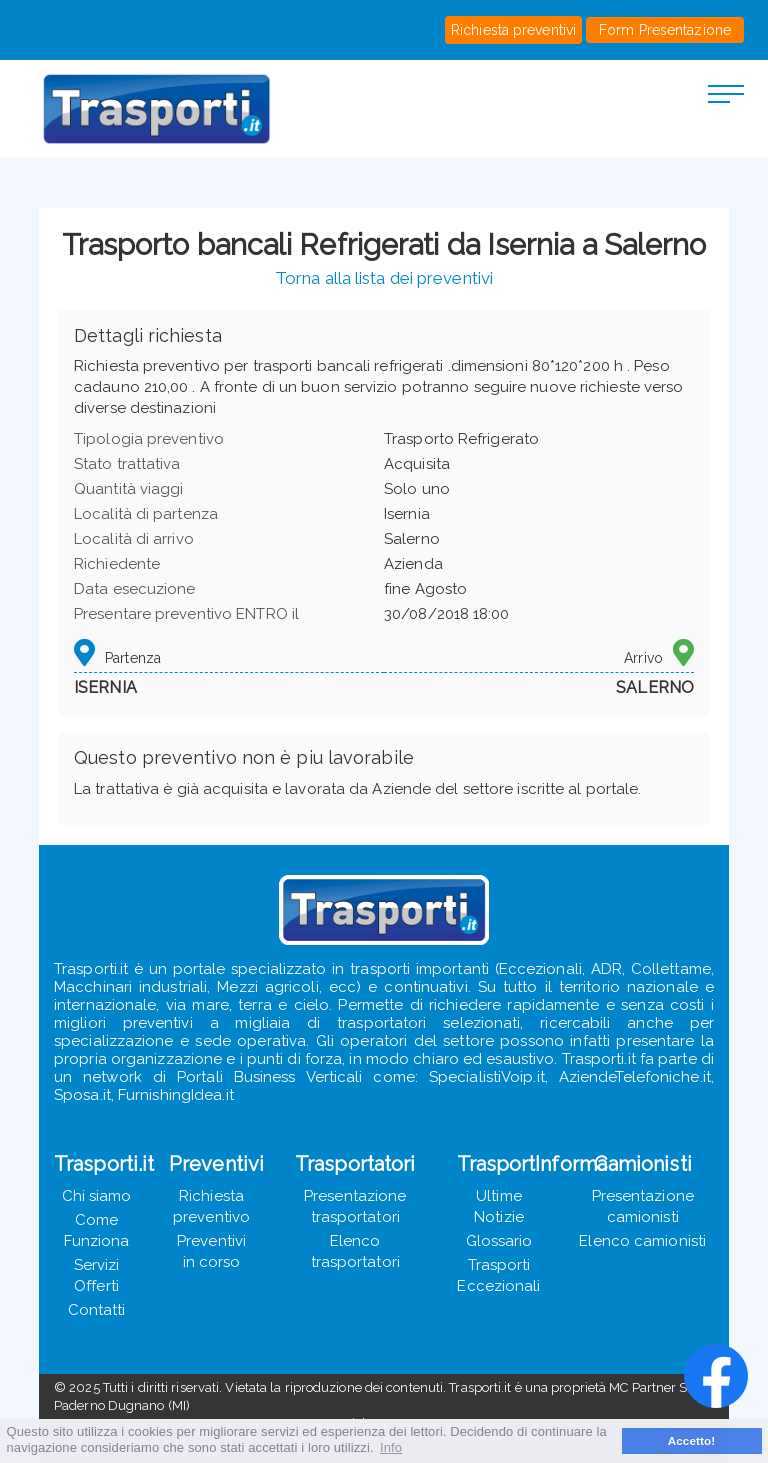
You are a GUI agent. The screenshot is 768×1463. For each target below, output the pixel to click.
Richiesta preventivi (513, 30)
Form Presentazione (665, 30)
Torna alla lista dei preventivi (384, 278)
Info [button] (391, 1447)
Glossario (499, 1241)
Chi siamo (97, 1196)
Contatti (97, 1310)
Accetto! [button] (692, 1440)
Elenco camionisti (642, 1241)
